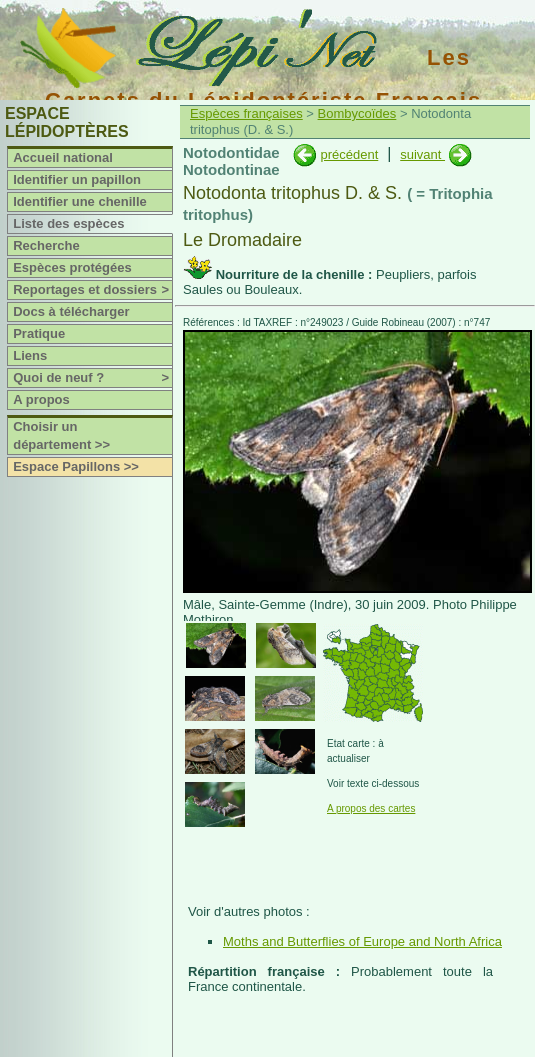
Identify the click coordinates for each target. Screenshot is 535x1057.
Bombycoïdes (357, 113)
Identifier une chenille (80, 201)
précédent (349, 154)
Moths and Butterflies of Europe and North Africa (362, 941)
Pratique (39, 333)
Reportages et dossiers (92, 290)
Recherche (46, 245)
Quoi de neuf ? (92, 378)
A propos (41, 399)
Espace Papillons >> (76, 466)
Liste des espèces (68, 223)
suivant (422, 154)
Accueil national (63, 157)
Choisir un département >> (61, 435)
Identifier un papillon (77, 179)
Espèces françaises (246, 113)
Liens (30, 355)
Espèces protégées (72, 267)
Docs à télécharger (71, 311)
